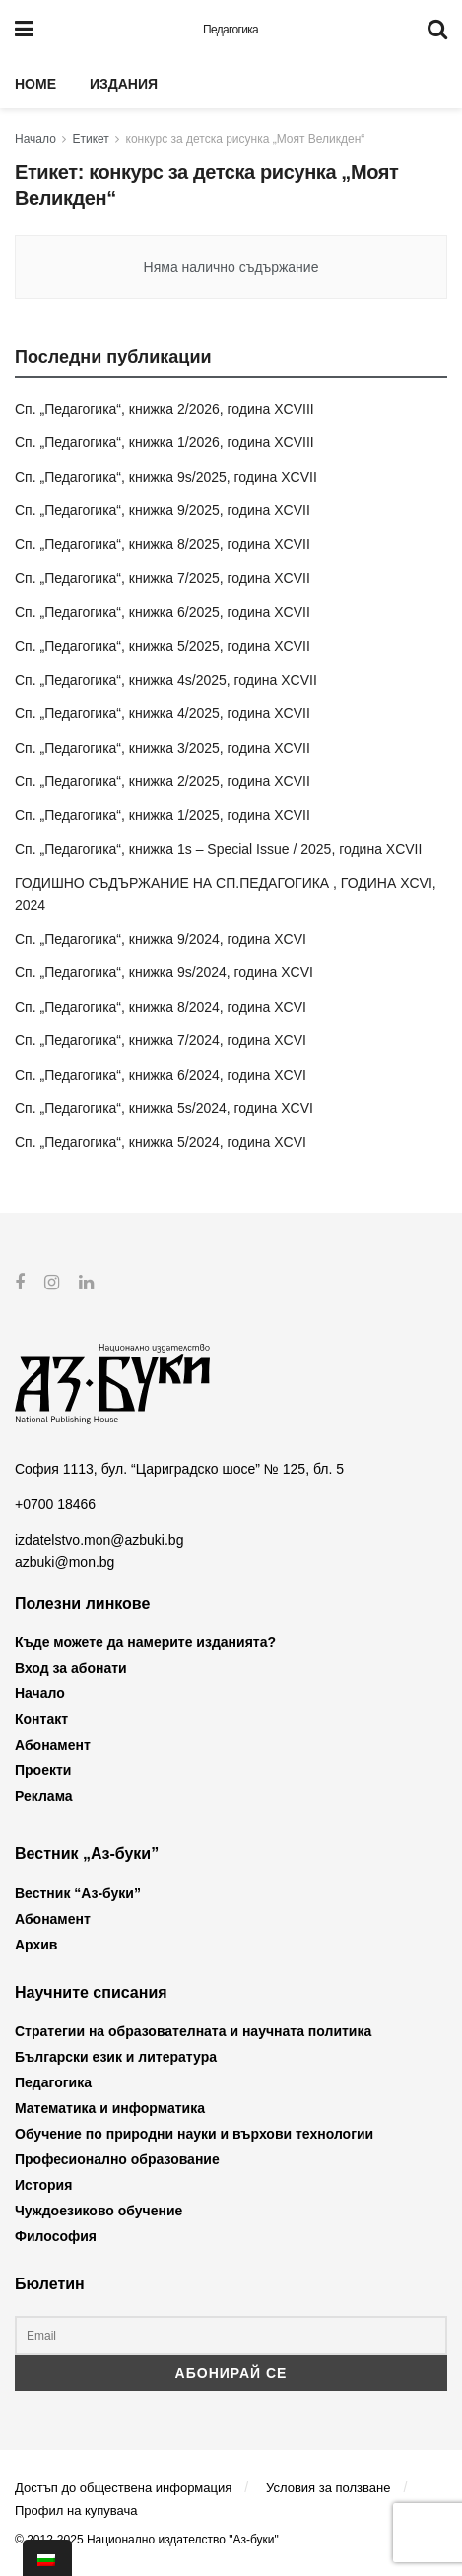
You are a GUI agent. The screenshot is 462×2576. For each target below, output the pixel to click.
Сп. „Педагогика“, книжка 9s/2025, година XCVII (166, 477)
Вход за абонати (71, 1668)
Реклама (44, 1796)
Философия (56, 2236)
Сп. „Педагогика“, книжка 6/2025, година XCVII (162, 612)
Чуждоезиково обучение (98, 2210)
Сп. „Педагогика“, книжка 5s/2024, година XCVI (164, 1108)
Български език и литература (116, 2057)
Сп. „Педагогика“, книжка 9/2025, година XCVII (162, 510)
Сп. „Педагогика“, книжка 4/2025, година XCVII (162, 713)
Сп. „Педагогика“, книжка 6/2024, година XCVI (160, 1075)
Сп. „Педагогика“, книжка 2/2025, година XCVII (162, 781)
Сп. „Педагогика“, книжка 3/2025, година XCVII (162, 748)
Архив (36, 1944)
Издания (124, 84)
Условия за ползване (328, 2486)
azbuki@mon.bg (64, 1561)
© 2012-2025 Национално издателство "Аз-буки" (147, 2539)
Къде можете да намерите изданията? (145, 1642)
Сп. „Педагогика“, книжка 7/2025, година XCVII (162, 578)
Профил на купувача (76, 2510)
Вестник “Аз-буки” (78, 1893)
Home (35, 84)
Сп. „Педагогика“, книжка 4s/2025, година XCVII (166, 680)
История (43, 2185)
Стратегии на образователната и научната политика (193, 2031)
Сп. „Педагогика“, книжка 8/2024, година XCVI (160, 1007)
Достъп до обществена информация (123, 2486)
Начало (35, 139)
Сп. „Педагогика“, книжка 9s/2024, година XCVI (164, 972)
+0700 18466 (55, 1504)
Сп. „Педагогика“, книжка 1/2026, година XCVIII (164, 442)
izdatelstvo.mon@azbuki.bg (99, 1540)
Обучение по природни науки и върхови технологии (194, 2134)
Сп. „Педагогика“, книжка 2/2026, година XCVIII (164, 409)
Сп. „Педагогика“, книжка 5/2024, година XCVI (160, 1142)
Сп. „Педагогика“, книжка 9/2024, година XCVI (160, 939)
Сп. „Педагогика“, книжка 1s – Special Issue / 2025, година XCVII (218, 849)
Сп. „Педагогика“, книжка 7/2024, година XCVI (160, 1040)
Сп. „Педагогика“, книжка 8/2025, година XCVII (162, 544)
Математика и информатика (110, 2108)
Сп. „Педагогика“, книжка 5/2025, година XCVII (162, 646)
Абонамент (53, 1744)
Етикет (91, 139)
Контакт (41, 1719)
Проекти (43, 1770)
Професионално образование (117, 2159)
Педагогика (230, 29)
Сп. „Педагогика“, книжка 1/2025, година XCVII (162, 815)
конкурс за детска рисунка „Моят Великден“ (245, 139)
